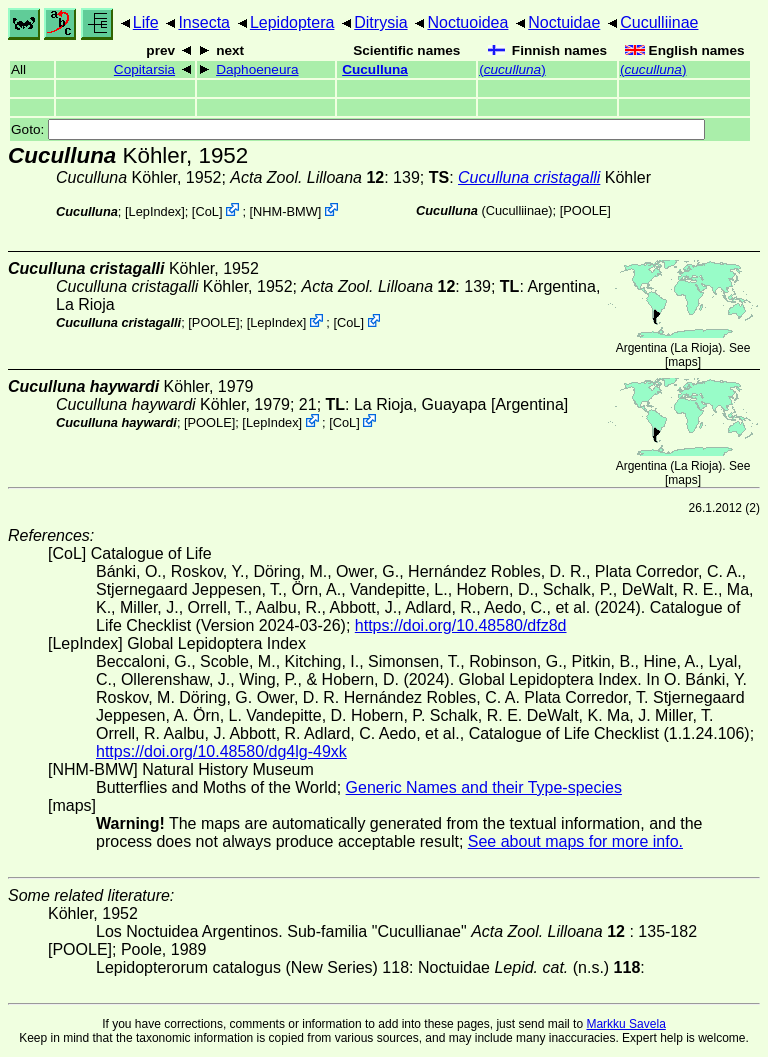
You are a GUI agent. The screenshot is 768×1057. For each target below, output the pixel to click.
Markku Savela (625, 1024)
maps (682, 362)
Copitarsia (144, 69)
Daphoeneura (257, 69)
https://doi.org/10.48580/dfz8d (461, 625)
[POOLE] (585, 210)
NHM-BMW (285, 211)
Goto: (358, 129)
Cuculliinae (659, 22)
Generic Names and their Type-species (484, 787)
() (512, 69)
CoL (206, 211)
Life (146, 22)
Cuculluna (375, 69)
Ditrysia (380, 22)
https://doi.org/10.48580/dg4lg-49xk (221, 751)
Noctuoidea (467, 22)
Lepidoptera (292, 22)
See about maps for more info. (575, 841)
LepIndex (155, 211)
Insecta (204, 22)
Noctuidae (564, 22)
